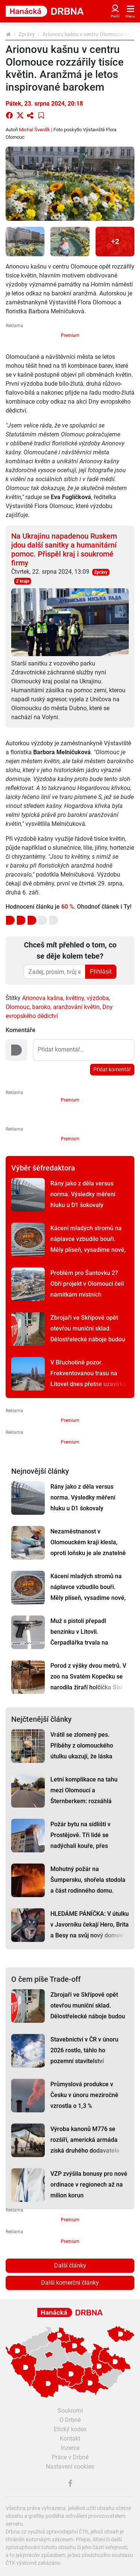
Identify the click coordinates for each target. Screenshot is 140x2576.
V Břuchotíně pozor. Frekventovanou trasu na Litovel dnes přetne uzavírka (88, 1373)
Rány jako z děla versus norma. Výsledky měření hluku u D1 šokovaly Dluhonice (82, 1199)
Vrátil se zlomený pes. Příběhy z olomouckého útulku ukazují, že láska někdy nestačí (81, 1751)
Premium (70, 335)
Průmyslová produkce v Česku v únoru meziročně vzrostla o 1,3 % (84, 2095)
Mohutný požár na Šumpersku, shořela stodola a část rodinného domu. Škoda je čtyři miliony (87, 1885)
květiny (75, 998)
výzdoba (98, 998)
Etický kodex (70, 2429)
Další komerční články (70, 2282)
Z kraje (22, 581)
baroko (41, 1006)
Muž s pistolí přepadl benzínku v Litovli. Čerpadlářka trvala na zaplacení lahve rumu (79, 1637)
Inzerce (70, 2447)
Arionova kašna (42, 998)
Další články (70, 2265)
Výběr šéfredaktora (43, 1167)
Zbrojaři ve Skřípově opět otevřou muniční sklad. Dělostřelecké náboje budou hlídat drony (87, 1334)
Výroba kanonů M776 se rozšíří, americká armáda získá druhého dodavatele (84, 2139)
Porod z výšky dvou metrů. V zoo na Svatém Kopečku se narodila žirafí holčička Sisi (88, 1676)
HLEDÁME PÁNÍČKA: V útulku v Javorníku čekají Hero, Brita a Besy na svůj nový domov (89, 1924)
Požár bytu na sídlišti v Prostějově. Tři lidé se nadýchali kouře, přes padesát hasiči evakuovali (84, 1840)
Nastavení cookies (70, 2466)
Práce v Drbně (70, 2457)
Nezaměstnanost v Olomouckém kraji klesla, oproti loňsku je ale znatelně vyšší (88, 1547)
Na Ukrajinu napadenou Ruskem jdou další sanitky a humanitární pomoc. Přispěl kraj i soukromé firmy (64, 549)
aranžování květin (76, 1006)
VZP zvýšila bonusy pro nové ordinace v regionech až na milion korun (88, 2184)
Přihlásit (101, 971)
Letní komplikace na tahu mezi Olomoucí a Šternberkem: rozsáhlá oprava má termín (84, 1795)
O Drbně (70, 2419)
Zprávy (27, 34)
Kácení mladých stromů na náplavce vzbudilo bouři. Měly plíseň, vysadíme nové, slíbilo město (88, 1244)
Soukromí (70, 2410)
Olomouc (17, 1006)
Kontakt (70, 2438)
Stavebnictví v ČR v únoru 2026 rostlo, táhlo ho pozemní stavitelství (84, 2050)
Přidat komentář (112, 1069)
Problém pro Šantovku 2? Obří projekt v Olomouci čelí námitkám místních (87, 1283)
